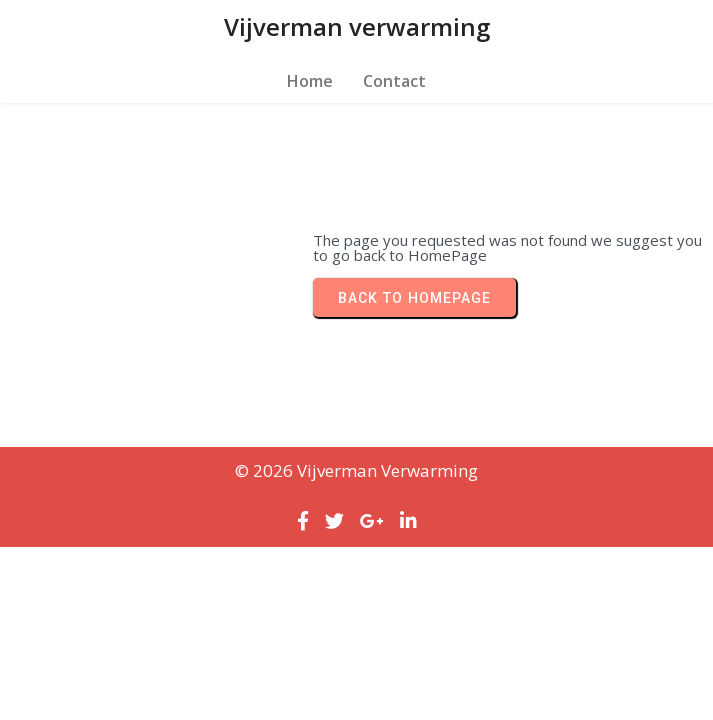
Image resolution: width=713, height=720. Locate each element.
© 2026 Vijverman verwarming (356, 470)
